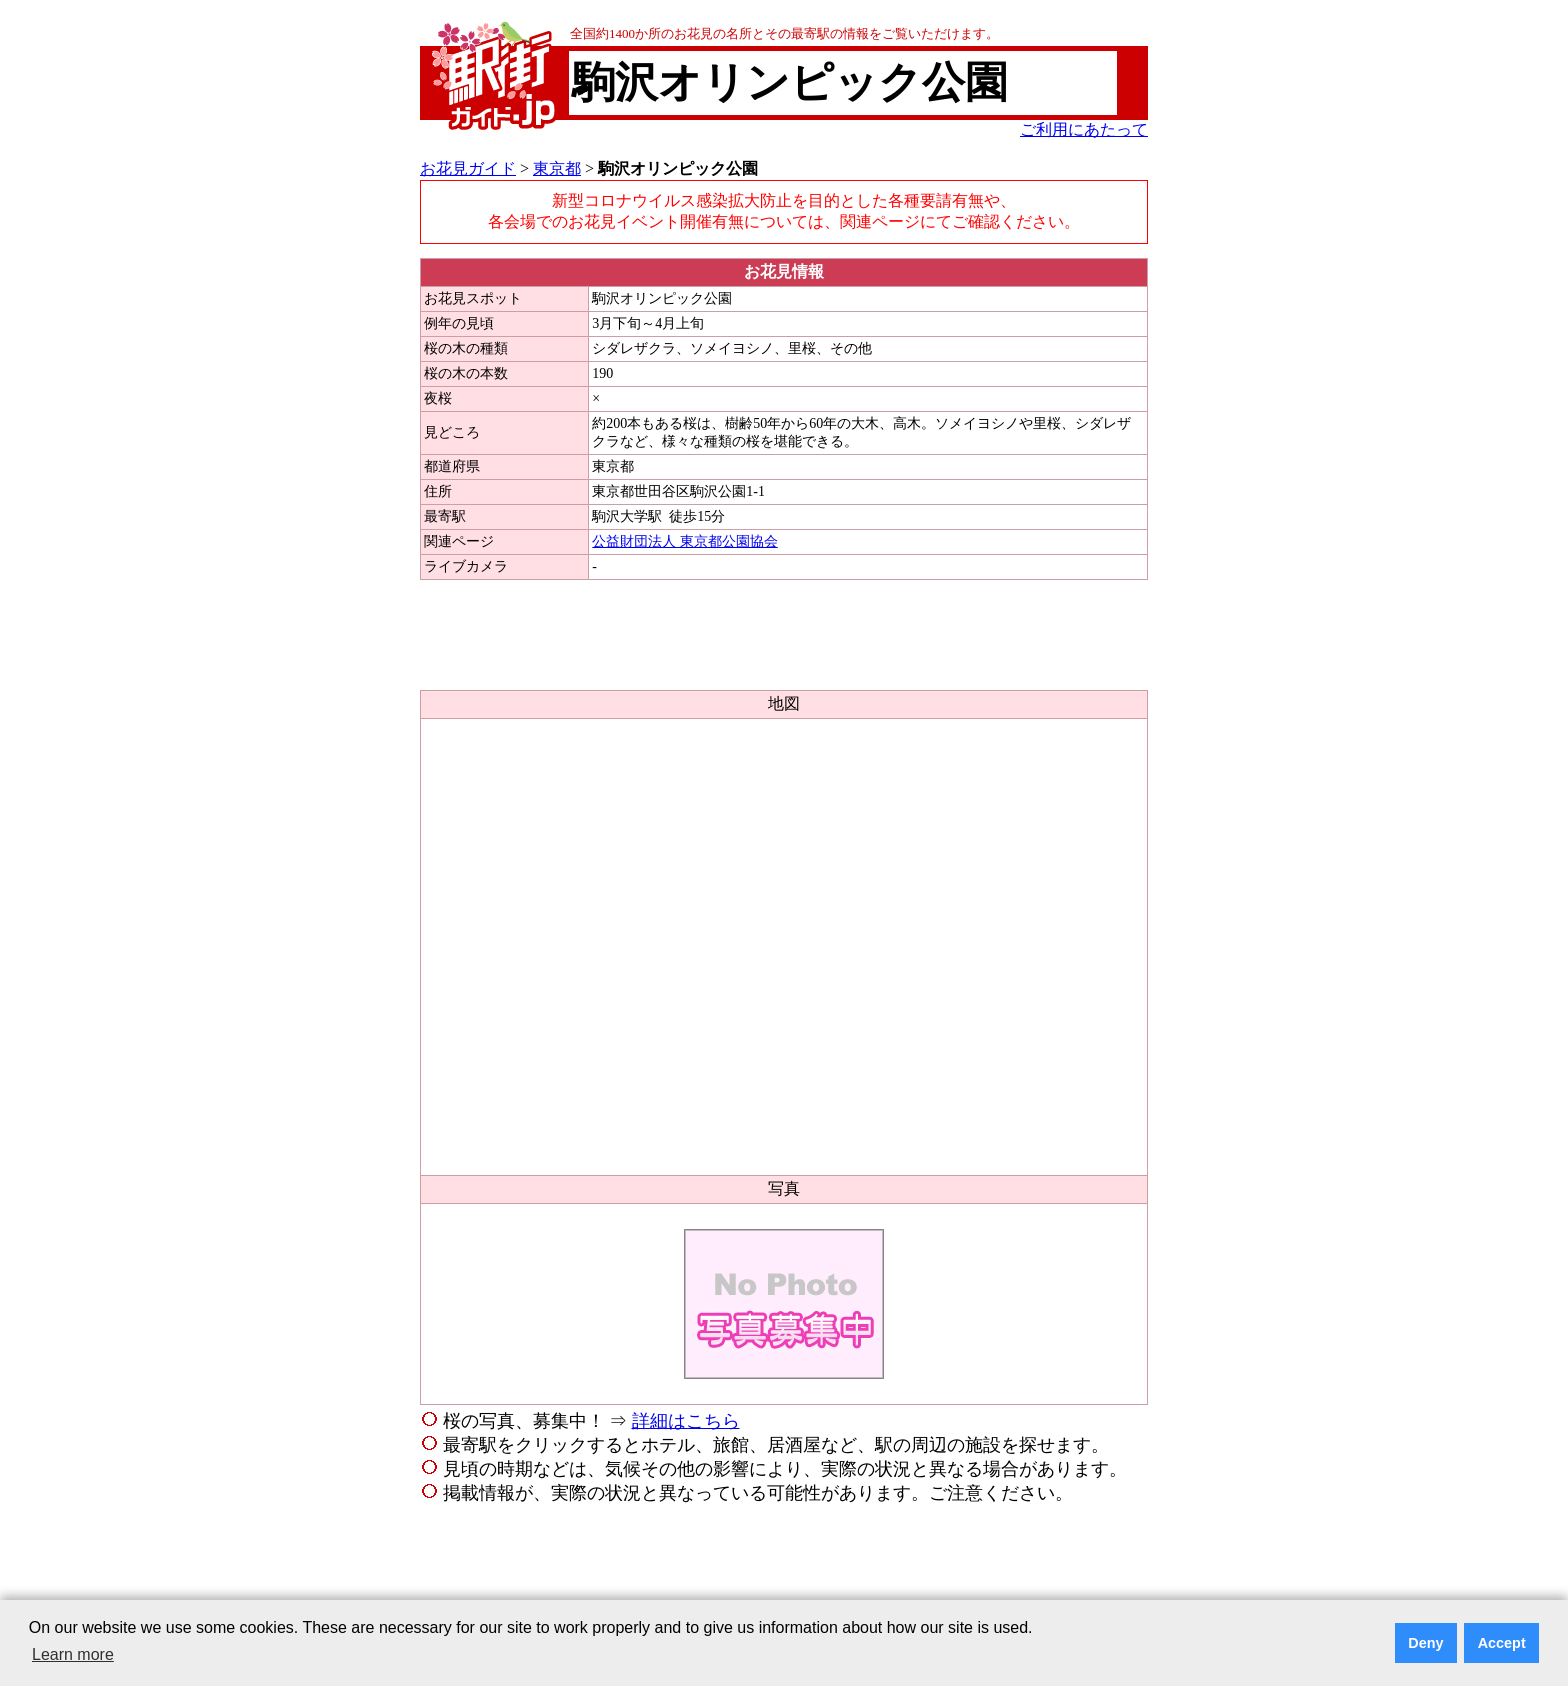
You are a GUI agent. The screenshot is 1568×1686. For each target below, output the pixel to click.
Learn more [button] (73, 1654)
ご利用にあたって (1084, 129)
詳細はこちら (686, 1421)
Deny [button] (1425, 1643)
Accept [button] (1502, 1643)
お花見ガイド (468, 168)
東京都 (557, 168)
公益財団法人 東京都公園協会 (685, 541)
